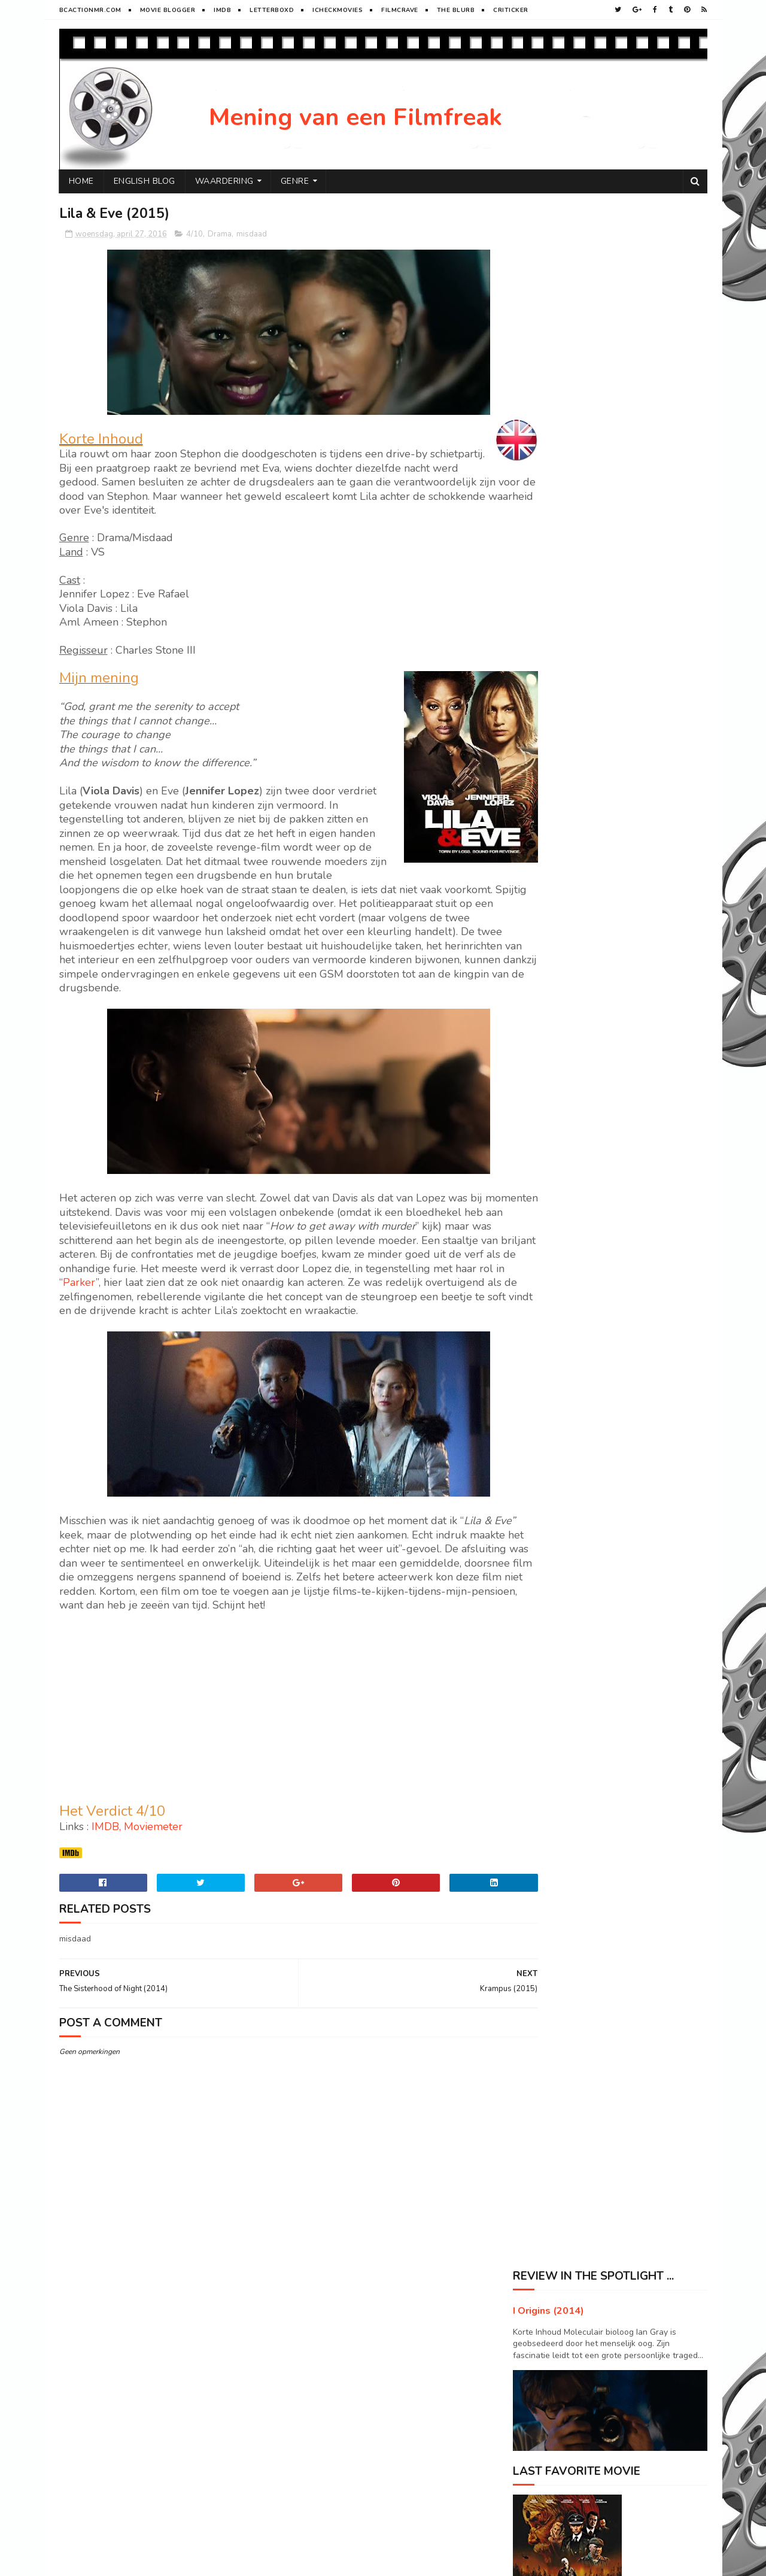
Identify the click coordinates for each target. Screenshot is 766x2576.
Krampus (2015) (565, 964)
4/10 (194, 234)
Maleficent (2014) (632, 1597)
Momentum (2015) (570, 931)
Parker (310, 1297)
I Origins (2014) (548, 254)
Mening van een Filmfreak (355, 117)
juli (543, 817)
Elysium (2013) (626, 1354)
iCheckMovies (337, 10)
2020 (536, 650)
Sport (649, 1899)
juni (544, 834)
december (557, 733)
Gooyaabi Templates (259, 2561)
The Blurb (456, 10)
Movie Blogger (168, 10)
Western (608, 1920)
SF (593, 1899)
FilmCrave (399, 10)
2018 (536, 684)
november (557, 749)
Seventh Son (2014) (636, 1500)
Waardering (224, 181)
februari (553, 1116)
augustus (555, 800)
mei (544, 851)
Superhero (539, 1920)
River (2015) (620, 1403)
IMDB (105, 1869)
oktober (553, 766)
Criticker (510, 10)
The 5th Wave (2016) (576, 1062)
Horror (534, 1899)
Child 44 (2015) (564, 1029)
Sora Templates (130, 2561)
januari (551, 1133)
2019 (536, 667)
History (599, 1878)
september (558, 783)
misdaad (251, 234)
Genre (295, 181)
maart (548, 1100)
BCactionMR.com (90, 10)
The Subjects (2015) (574, 915)
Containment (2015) (574, 1078)
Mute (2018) (620, 1451)
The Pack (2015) (566, 1046)
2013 (536, 1188)
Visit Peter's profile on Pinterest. (574, 1770)
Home (81, 181)
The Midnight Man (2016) (585, 948)
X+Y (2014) (618, 1694)
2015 (536, 1154)
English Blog (144, 181)
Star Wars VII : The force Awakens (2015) (617, 882)
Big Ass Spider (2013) (641, 1548)
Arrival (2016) (623, 1306)
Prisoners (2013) (629, 1257)
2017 (536, 700)
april (546, 868)
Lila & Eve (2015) (567, 980)
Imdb (222, 10)
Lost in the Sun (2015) (578, 1013)
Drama (220, 234)
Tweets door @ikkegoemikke (568, 1822)
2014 (536, 1172)
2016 (536, 718)
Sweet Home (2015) (573, 899)
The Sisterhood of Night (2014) (597, 997)
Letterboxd (272, 10)
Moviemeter (153, 1869)
